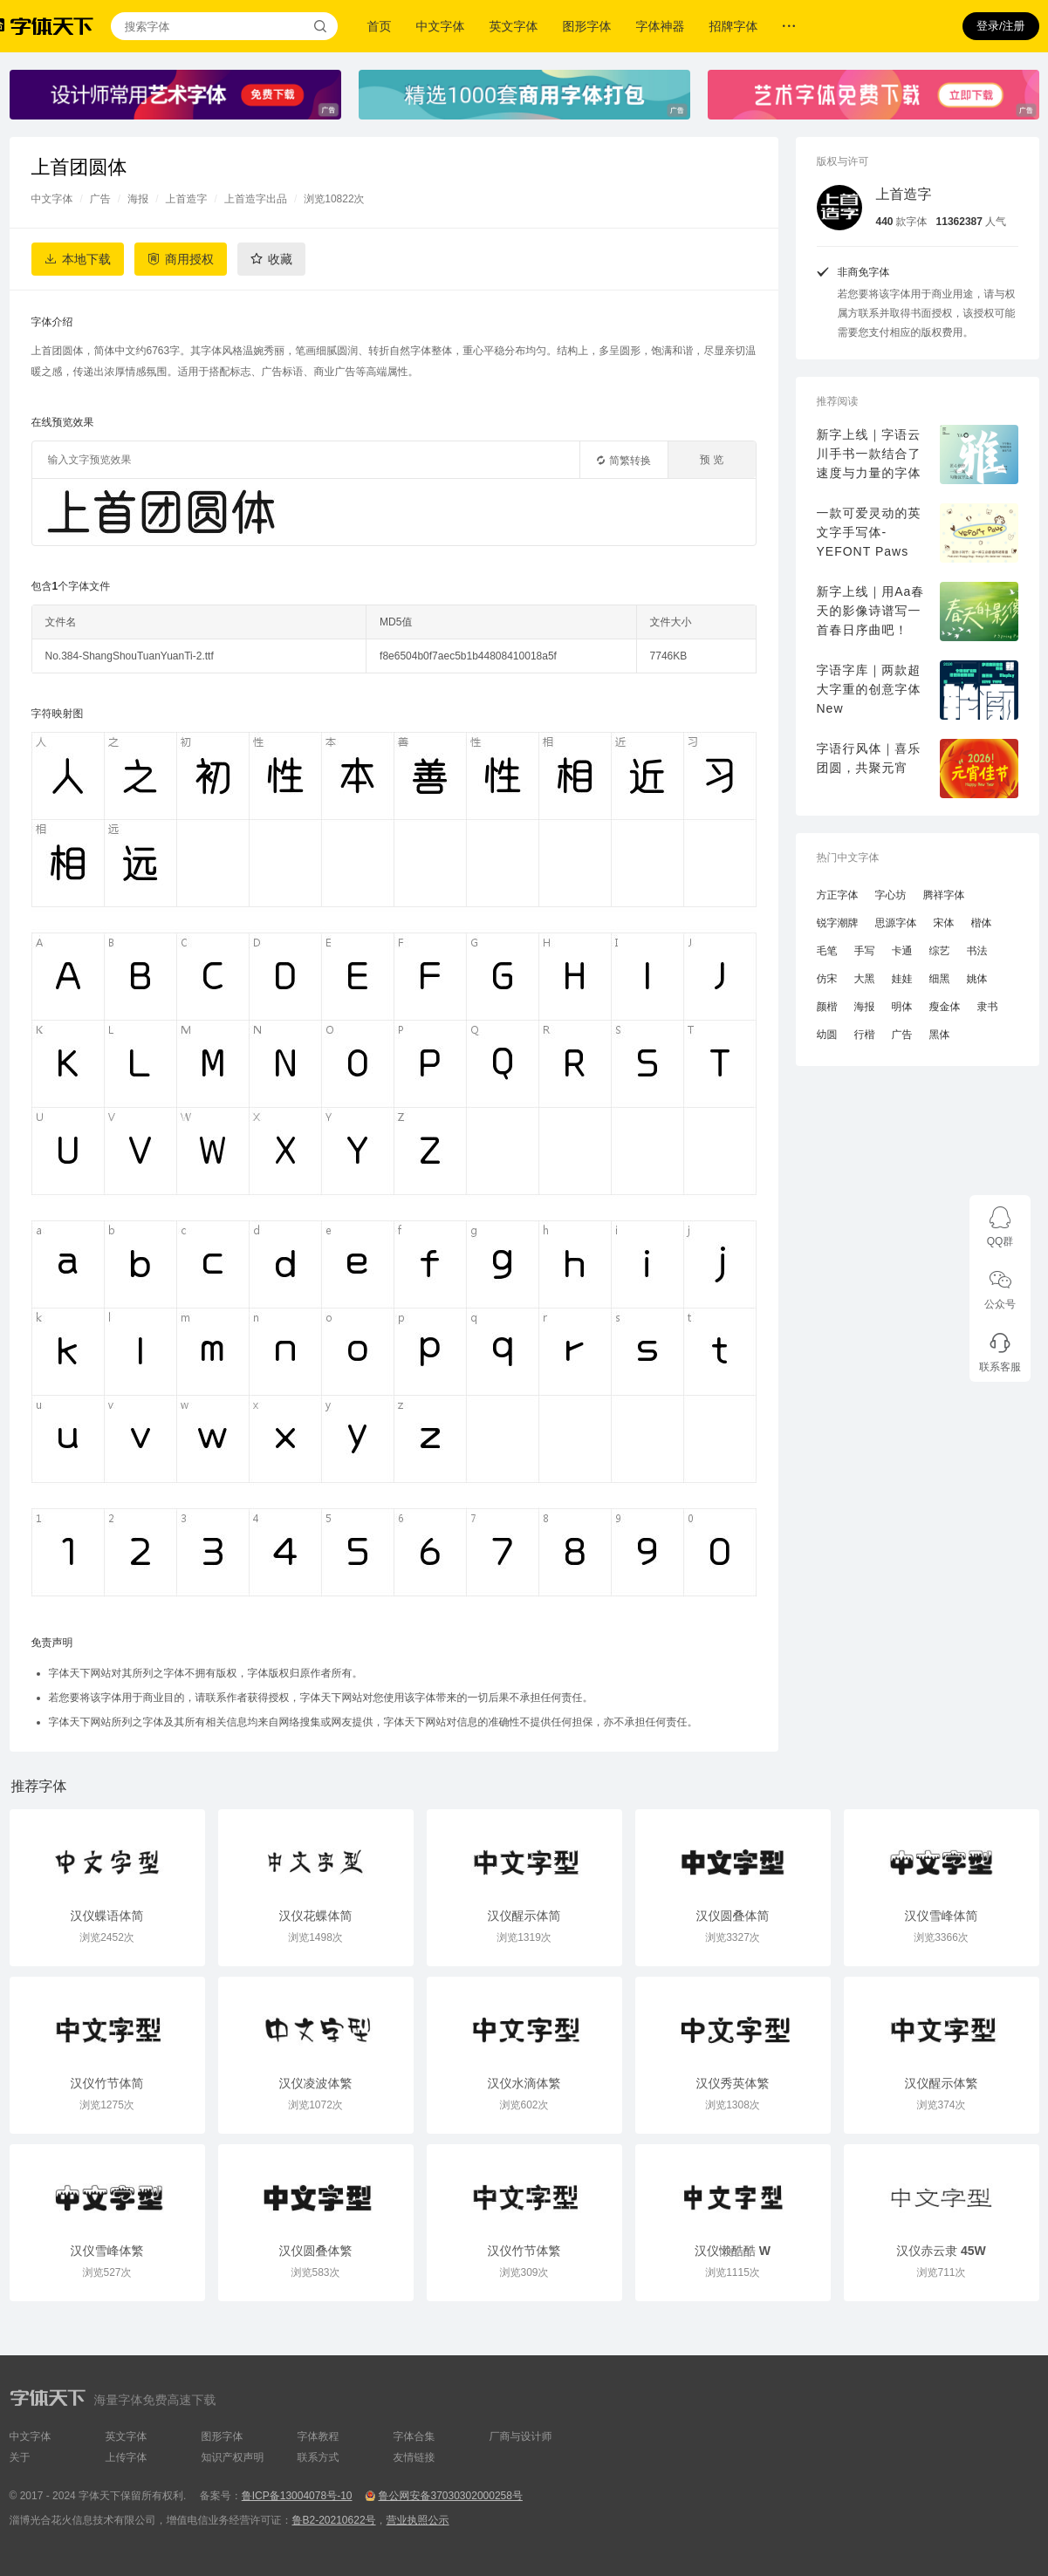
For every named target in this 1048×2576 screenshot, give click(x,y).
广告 (100, 199)
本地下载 (86, 259)
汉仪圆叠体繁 (316, 2251)
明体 (902, 1007)
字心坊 (891, 895)
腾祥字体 (944, 895)
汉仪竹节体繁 (524, 2251)
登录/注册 (1000, 25)
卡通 (902, 951)
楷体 (981, 923)
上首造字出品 (255, 199)
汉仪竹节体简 (107, 2083)
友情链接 (414, 2457)
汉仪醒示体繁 (941, 2083)
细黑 (939, 979)
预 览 (711, 460)
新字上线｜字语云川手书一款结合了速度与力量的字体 (869, 453)
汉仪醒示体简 (524, 1916)
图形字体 (587, 26)
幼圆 (827, 1034)
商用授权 (189, 259)
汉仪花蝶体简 (316, 1916)
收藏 (280, 259)
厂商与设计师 (521, 2436)
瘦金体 (945, 1007)
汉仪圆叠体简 (733, 1916)
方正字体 (838, 895)
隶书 (987, 1007)
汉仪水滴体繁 (524, 2083)
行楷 (864, 1034)
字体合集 (414, 2436)
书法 (977, 951)
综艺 (939, 951)
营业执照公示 (418, 2520)
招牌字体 (733, 26)
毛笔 (827, 951)
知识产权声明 (233, 2457)
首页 (379, 26)
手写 (864, 951)
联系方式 (318, 2457)
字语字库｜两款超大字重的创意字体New (869, 689)
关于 (20, 2457)
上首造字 (187, 199)
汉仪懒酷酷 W (733, 2251)
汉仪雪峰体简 (941, 1916)
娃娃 (902, 979)
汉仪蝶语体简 (107, 1916)
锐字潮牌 (838, 923)
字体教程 (318, 2436)
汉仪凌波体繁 (316, 2083)
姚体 (977, 979)
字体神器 (660, 26)
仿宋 (827, 979)
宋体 (944, 923)
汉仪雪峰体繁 (107, 2251)
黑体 (939, 1034)
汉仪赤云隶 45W (941, 2251)
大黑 (864, 979)
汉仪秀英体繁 (733, 2083)
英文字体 (514, 26)
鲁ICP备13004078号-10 (297, 2496)
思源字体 (896, 923)
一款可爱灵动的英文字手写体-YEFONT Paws (869, 532)
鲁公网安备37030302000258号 (450, 2496)
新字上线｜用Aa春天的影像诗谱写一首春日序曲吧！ (871, 610)
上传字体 (126, 2457)
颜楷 (827, 1007)
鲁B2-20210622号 (334, 2520)
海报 (137, 199)
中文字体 (440, 26)
